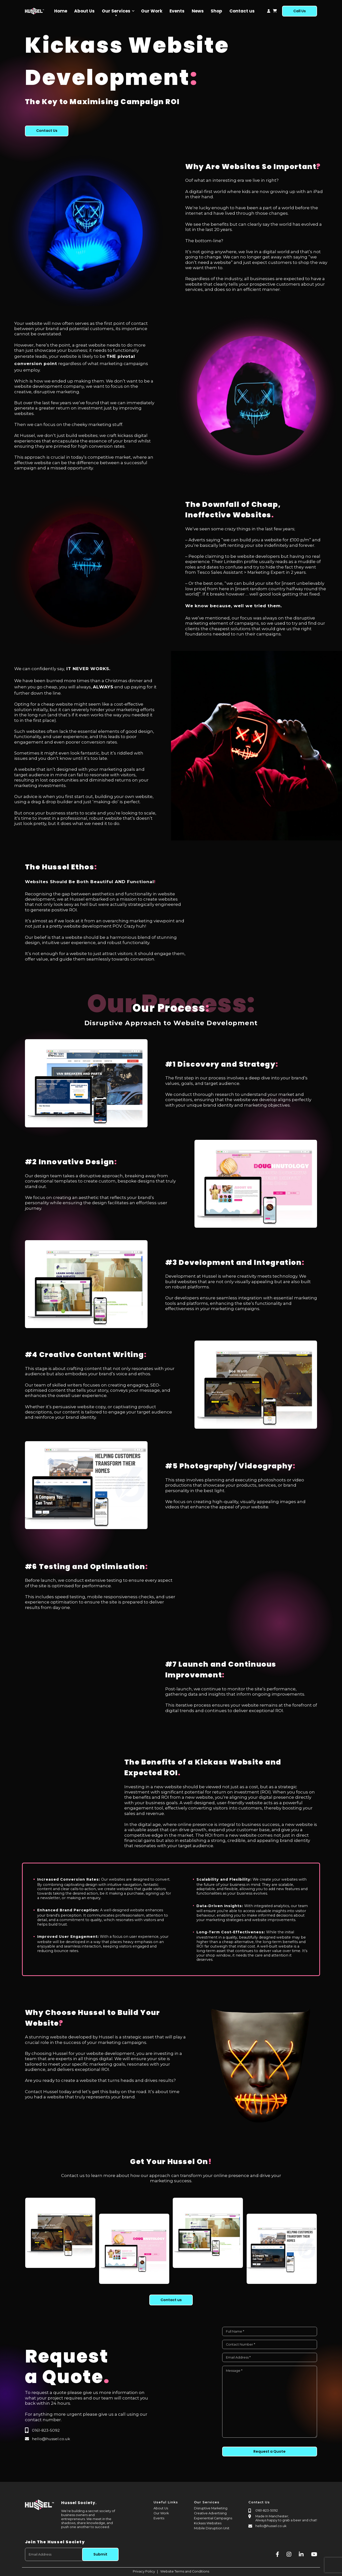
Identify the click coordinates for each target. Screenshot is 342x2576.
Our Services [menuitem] (116, 11)
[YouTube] (314, 2554)
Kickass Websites (207, 2523)
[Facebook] (277, 2554)
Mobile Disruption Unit (211, 2528)
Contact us (171, 2299)
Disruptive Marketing (210, 2508)
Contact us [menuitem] (242, 11)
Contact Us (46, 130)
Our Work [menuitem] (152, 11)
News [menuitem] (198, 11)
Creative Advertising (210, 2513)
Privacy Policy (144, 2571)
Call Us (299, 10)
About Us (161, 2508)
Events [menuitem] (177, 11)
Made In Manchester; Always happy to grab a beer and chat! (286, 2518)
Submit (100, 2554)
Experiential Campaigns (213, 2518)
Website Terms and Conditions (184, 2571)
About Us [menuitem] (84, 11)
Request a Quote (269, 2451)
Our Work (161, 2513)
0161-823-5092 (46, 2430)
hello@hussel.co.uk (51, 2438)
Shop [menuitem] (216, 11)
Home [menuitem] (60, 11)
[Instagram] (289, 2554)
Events (159, 2518)
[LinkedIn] (301, 2554)
